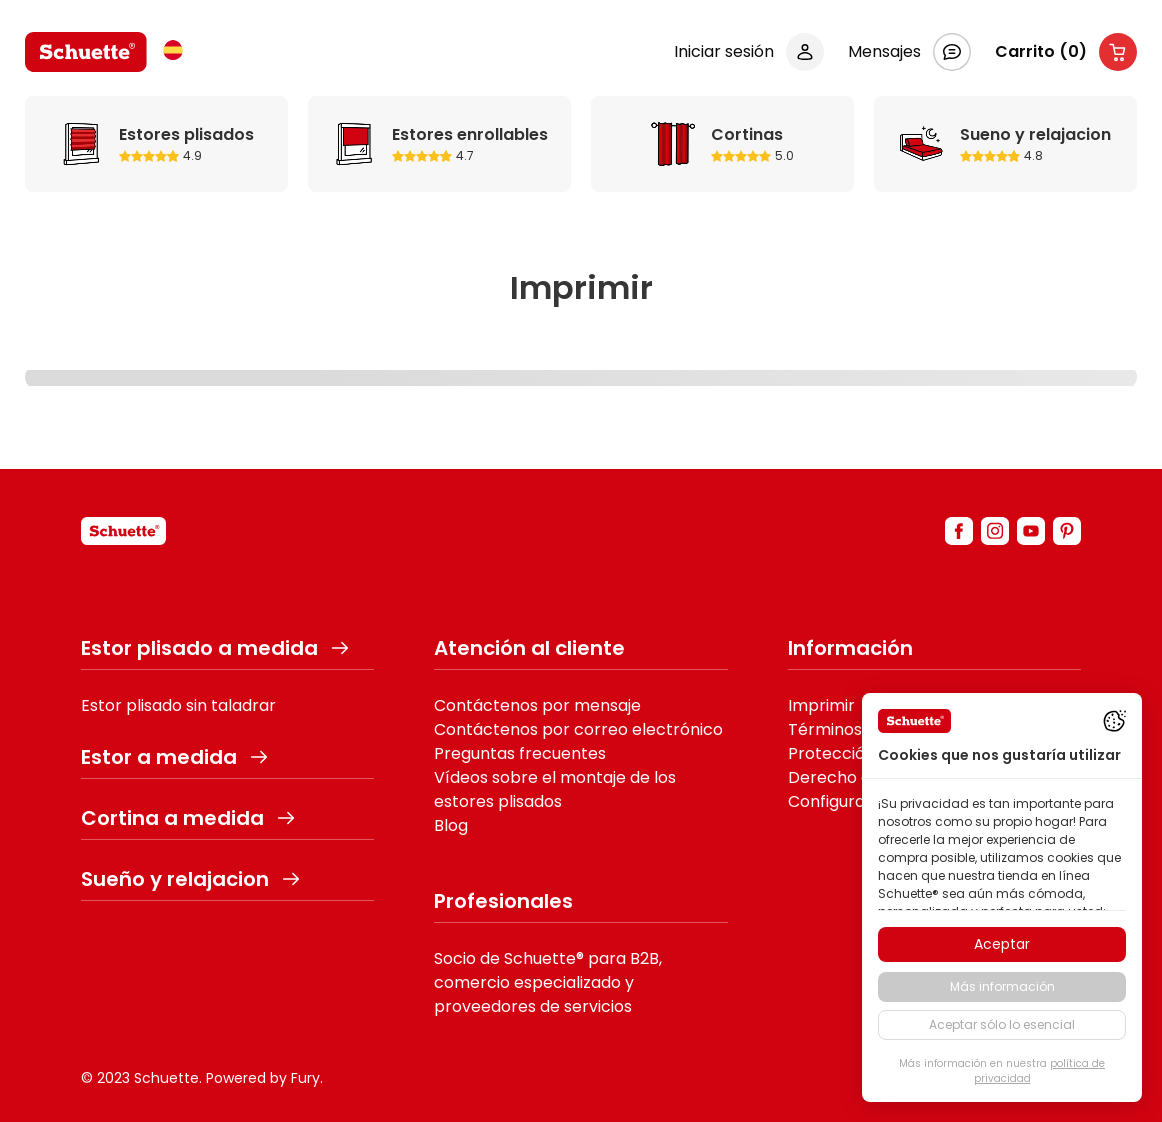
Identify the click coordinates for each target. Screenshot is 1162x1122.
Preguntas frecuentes (520, 753)
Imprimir (821, 705)
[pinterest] (1067, 531)
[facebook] (959, 531)
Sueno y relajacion (922, 144)
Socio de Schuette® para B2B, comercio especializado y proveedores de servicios (548, 982)
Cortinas (673, 144)
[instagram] (995, 531)
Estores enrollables (354, 144)
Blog (451, 825)
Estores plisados (81, 144)
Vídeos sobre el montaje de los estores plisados (555, 789)
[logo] (86, 52)
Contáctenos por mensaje (537, 705)
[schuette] (123, 531)
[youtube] (1031, 531)
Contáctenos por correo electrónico (578, 729)
